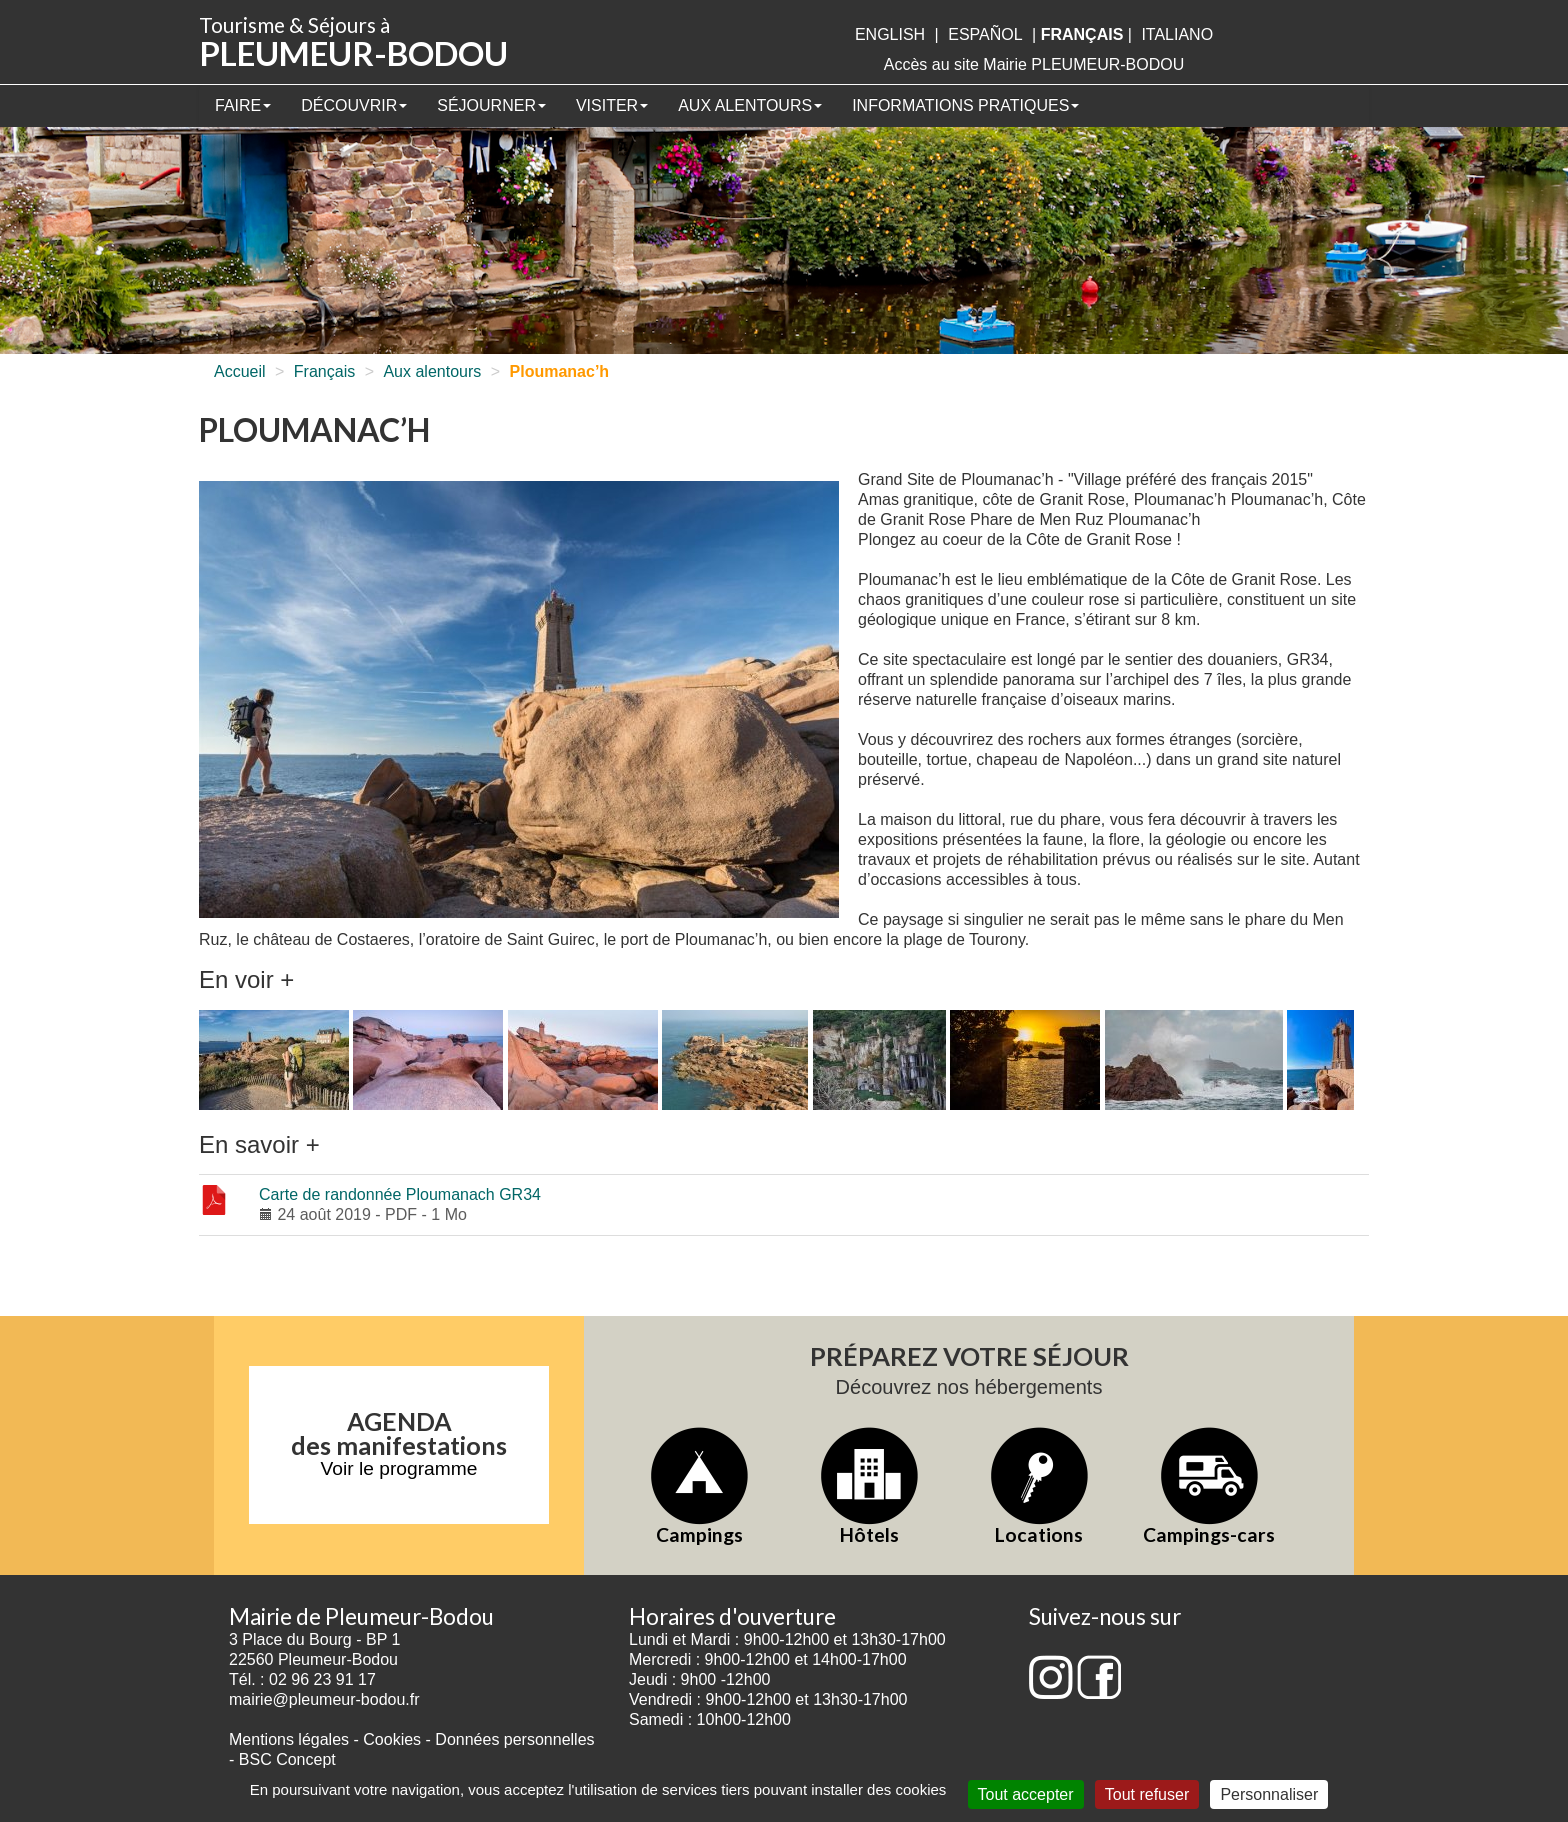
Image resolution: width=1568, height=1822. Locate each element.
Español (985, 34)
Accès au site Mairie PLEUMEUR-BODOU (1034, 64)
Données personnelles (514, 1739)
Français (324, 371)
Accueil (240, 371)
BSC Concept (287, 1759)
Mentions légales (289, 1739)
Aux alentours (750, 105)
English (890, 34)
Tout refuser (1147, 1794)
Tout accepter (1026, 1794)
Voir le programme (399, 1468)
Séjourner (491, 105)
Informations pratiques (965, 105)
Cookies (392, 1739)
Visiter (612, 105)
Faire (243, 105)
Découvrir (354, 105)
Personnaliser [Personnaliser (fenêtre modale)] (1269, 1794)
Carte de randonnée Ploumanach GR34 (400, 1194)
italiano (1177, 34)
